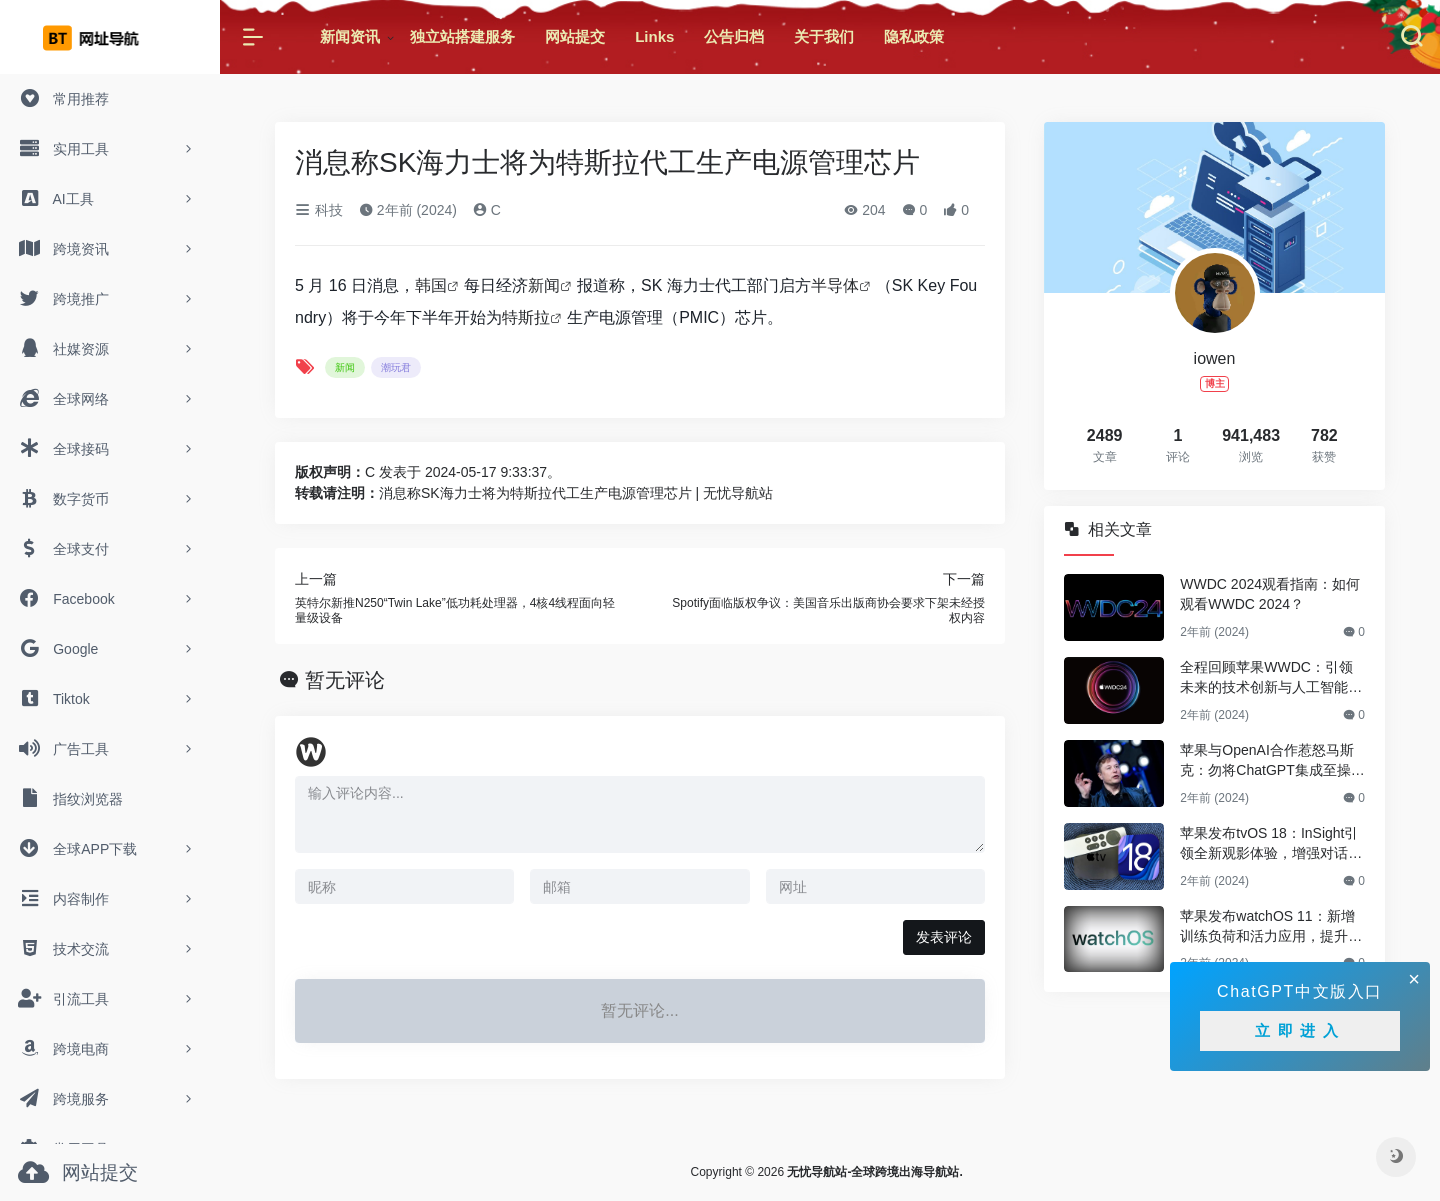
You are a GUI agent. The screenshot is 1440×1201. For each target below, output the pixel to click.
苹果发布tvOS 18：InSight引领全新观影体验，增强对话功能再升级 (1271, 844)
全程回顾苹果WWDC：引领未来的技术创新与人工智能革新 (1271, 678)
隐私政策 (914, 36)
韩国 (431, 285)
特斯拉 (526, 317)
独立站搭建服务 (462, 36)
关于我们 (824, 36)
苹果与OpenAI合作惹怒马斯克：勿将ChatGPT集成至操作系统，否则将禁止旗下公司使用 (1272, 761)
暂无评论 (345, 680)
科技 (319, 210)
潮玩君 (396, 367)
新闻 (544, 285)
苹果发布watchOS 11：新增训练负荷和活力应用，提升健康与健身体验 (1271, 927)
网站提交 (575, 36)
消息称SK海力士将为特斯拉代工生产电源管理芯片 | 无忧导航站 (576, 493)
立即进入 (1300, 1030)
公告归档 (734, 36)
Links (654, 36)
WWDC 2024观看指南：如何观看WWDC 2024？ (1270, 594)
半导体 (835, 285)
